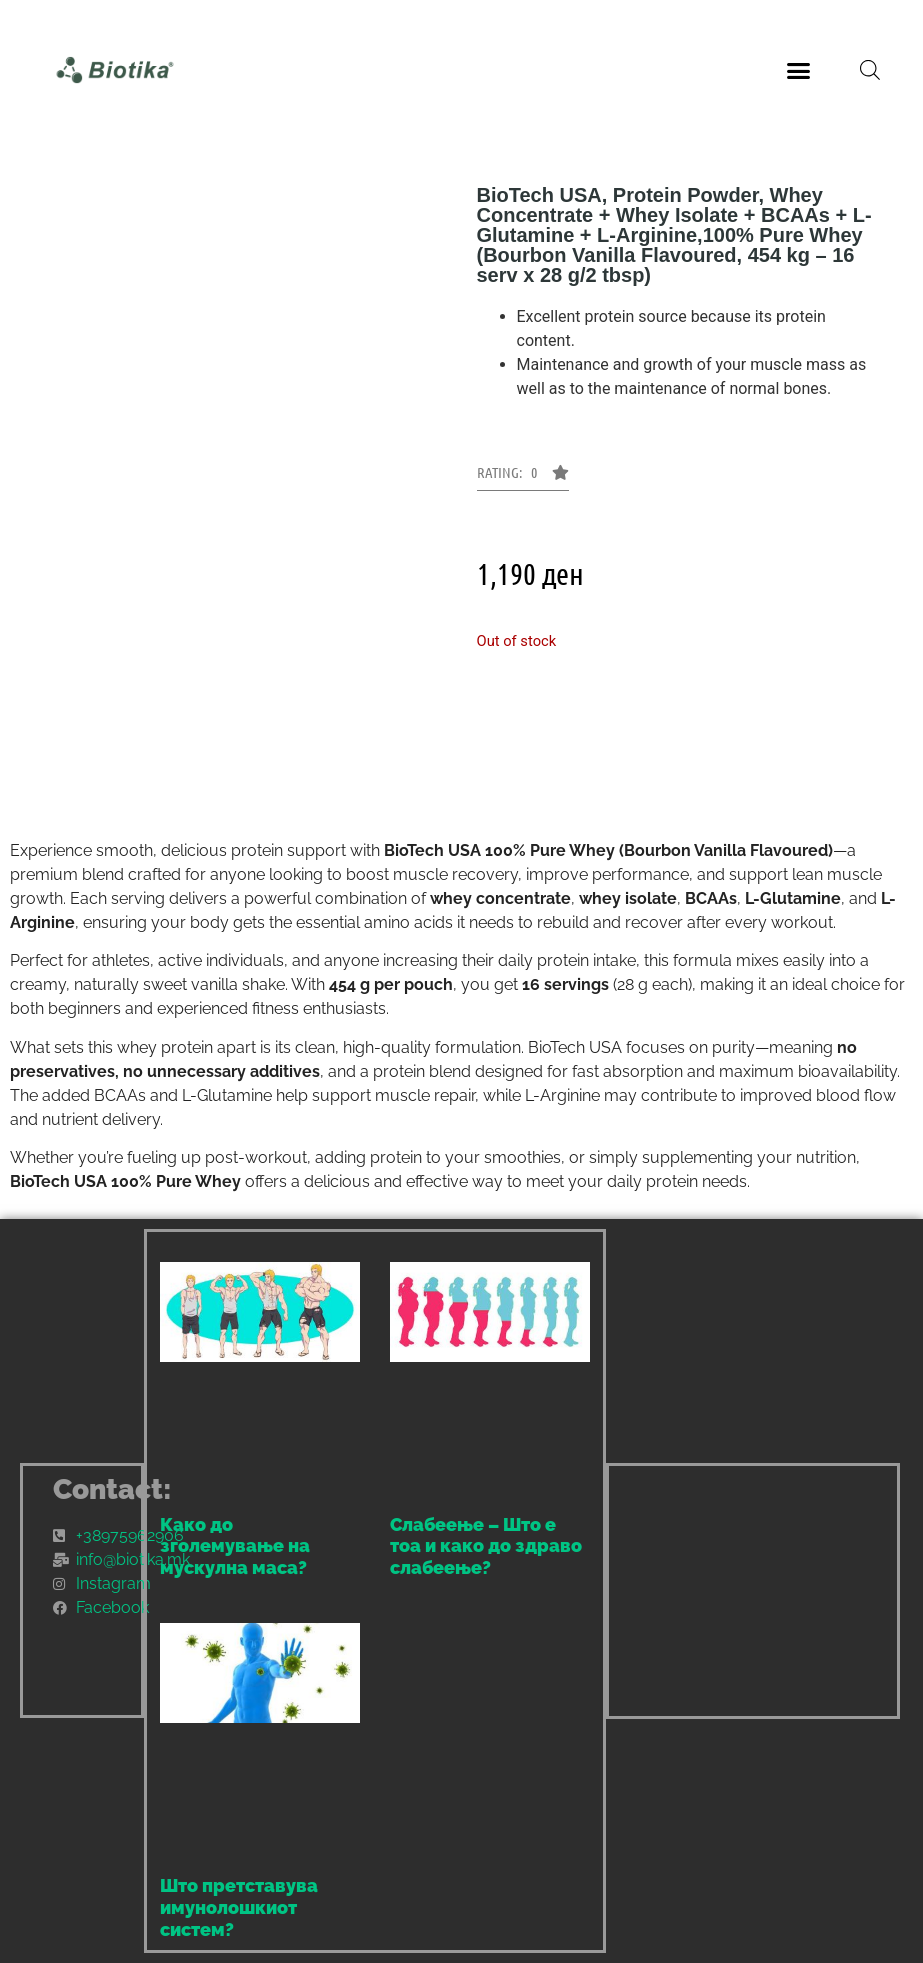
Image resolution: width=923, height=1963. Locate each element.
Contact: (112, 1489)
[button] (799, 70)
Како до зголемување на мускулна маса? (235, 1546)
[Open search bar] (870, 70)
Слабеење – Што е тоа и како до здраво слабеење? (486, 1546)
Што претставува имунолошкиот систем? (239, 1907)
